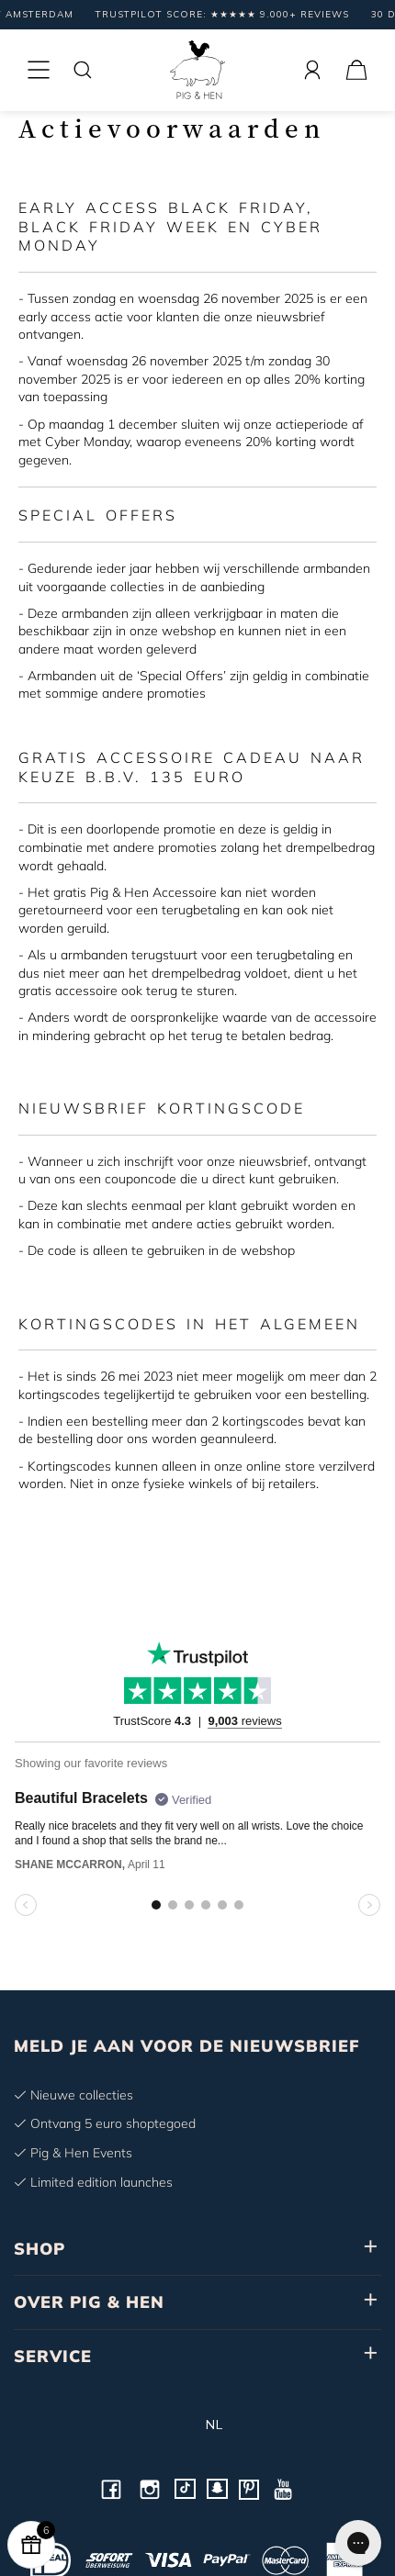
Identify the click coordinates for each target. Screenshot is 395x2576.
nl (198, 2424)
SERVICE (53, 2356)
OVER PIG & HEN (89, 2302)
